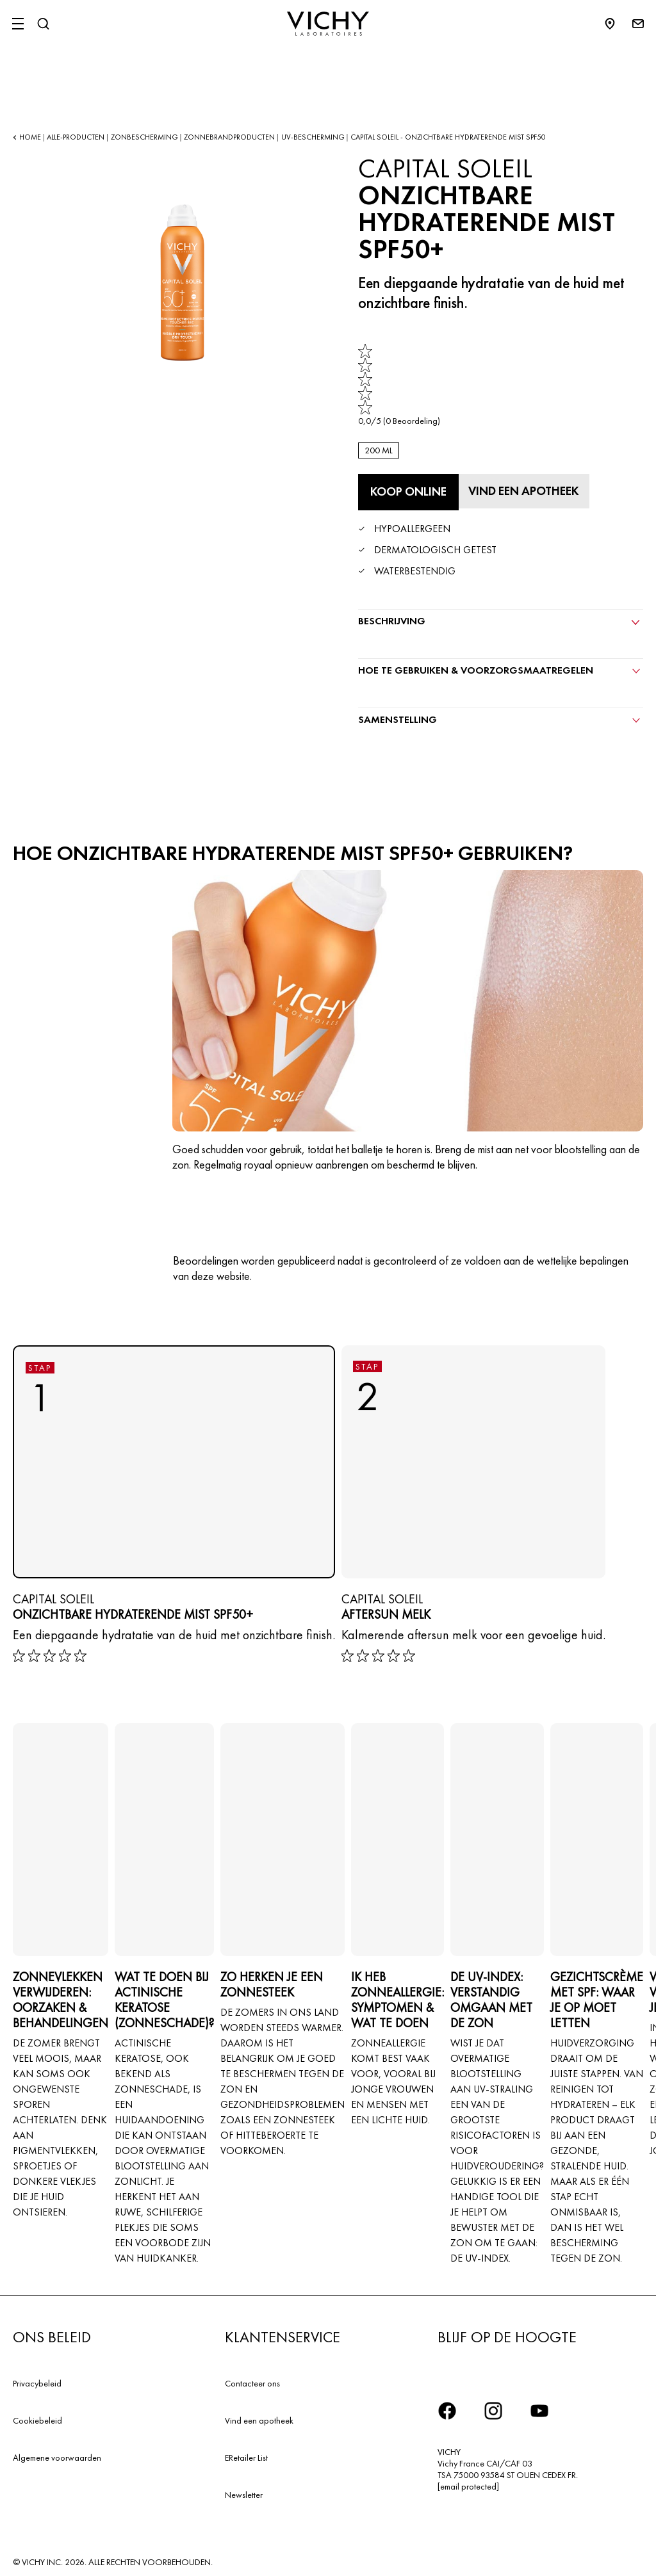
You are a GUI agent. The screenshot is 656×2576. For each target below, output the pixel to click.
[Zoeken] (43, 23)
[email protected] (468, 2484)
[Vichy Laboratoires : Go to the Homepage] (328, 24)
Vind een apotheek (259, 2418)
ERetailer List (246, 2454)
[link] (399, 385)
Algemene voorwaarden (57, 2454)
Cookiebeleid (37, 2418)
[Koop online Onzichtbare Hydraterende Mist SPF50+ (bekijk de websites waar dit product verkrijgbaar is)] (408, 492)
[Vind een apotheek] (528, 490)
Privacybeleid (37, 2380)
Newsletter (244, 2491)
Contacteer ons (252, 2380)
